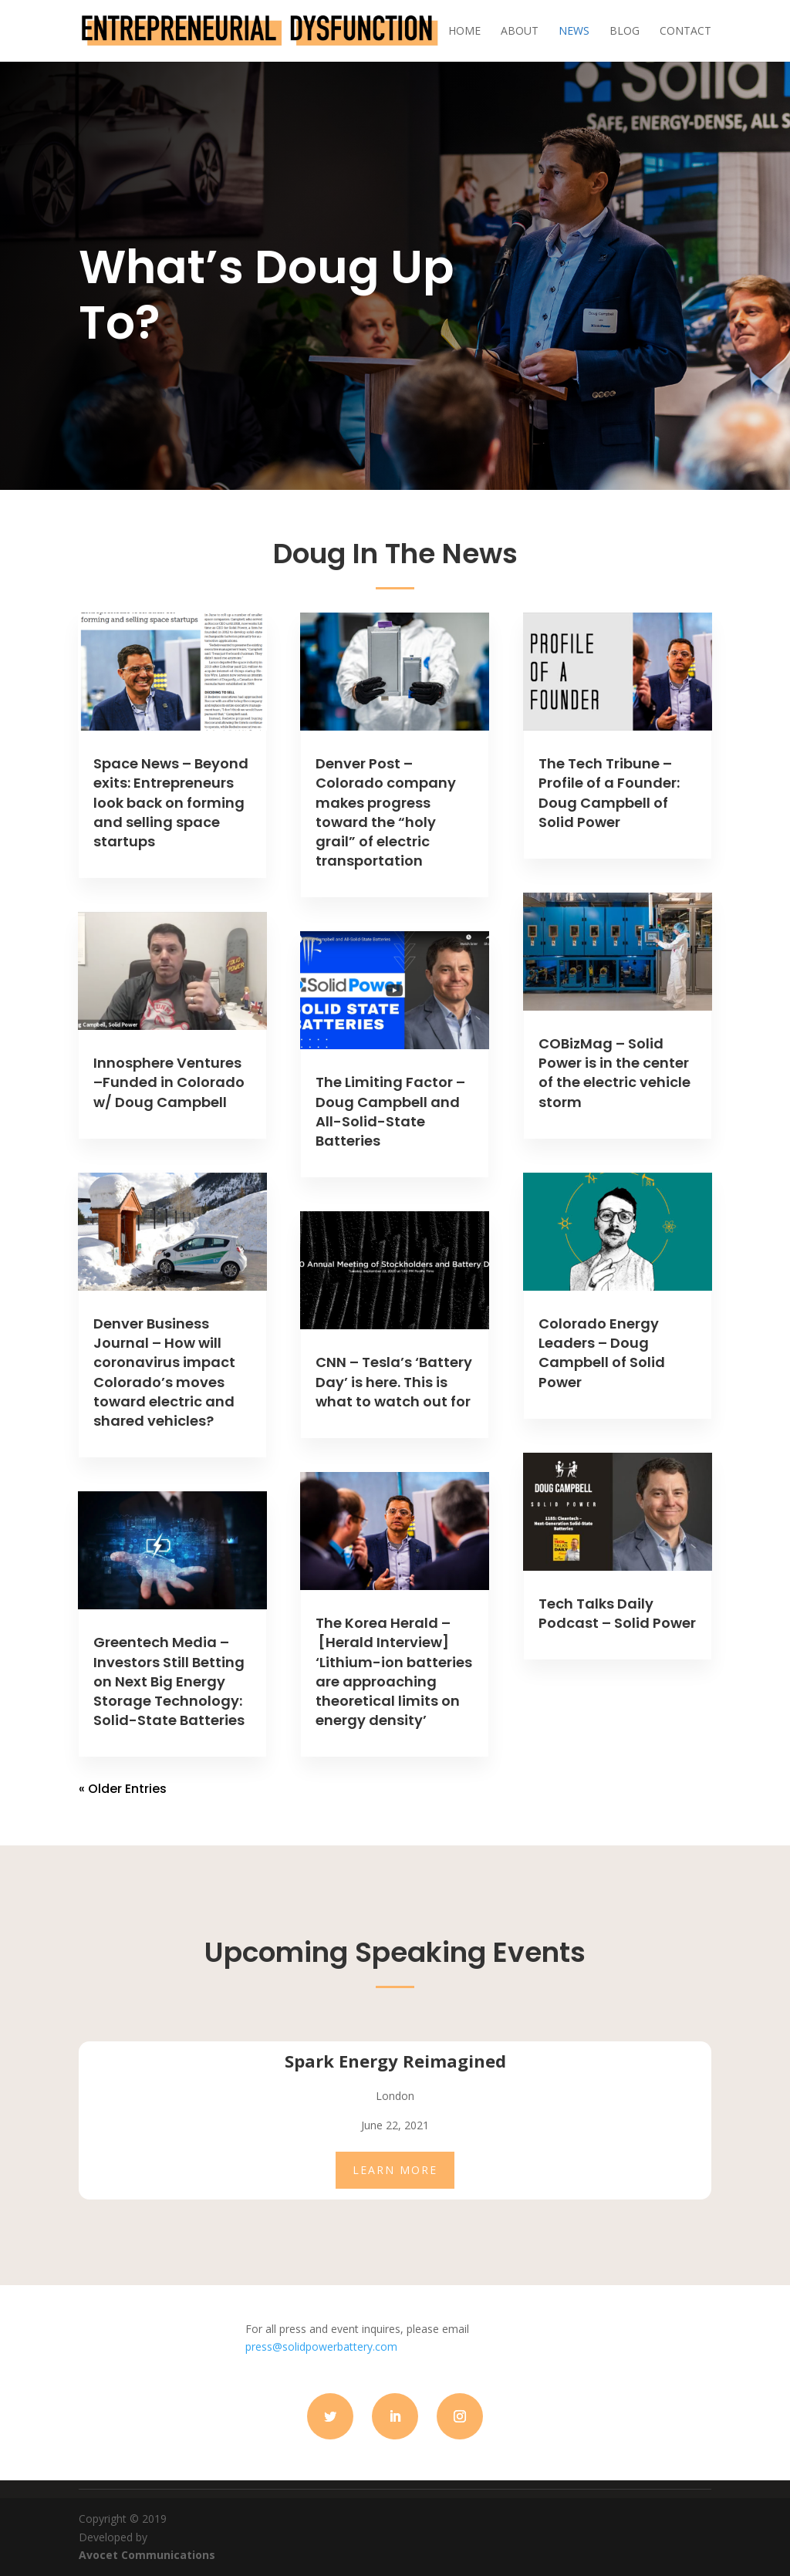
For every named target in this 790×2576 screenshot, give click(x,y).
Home (464, 31)
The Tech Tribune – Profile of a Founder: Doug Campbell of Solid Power (609, 793)
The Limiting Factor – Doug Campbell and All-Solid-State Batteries (390, 1111)
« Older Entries (123, 1789)
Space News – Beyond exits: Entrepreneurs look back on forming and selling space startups (170, 802)
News (574, 31)
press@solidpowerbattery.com (321, 2346)
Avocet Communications (147, 2554)
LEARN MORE (395, 2169)
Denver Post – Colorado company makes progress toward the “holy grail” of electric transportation (386, 812)
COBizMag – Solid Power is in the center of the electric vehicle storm (614, 1073)
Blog (624, 31)
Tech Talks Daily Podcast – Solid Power (617, 1613)
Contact (685, 31)
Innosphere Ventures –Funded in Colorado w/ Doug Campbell (169, 1082)
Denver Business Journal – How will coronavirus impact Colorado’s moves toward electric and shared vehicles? (164, 1372)
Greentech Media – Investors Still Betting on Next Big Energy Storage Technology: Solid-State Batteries (169, 1681)
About (519, 31)
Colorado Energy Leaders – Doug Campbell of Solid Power (601, 1353)
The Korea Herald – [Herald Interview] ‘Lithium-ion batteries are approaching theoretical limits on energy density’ (394, 1671)
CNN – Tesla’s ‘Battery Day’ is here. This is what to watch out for (394, 1381)
